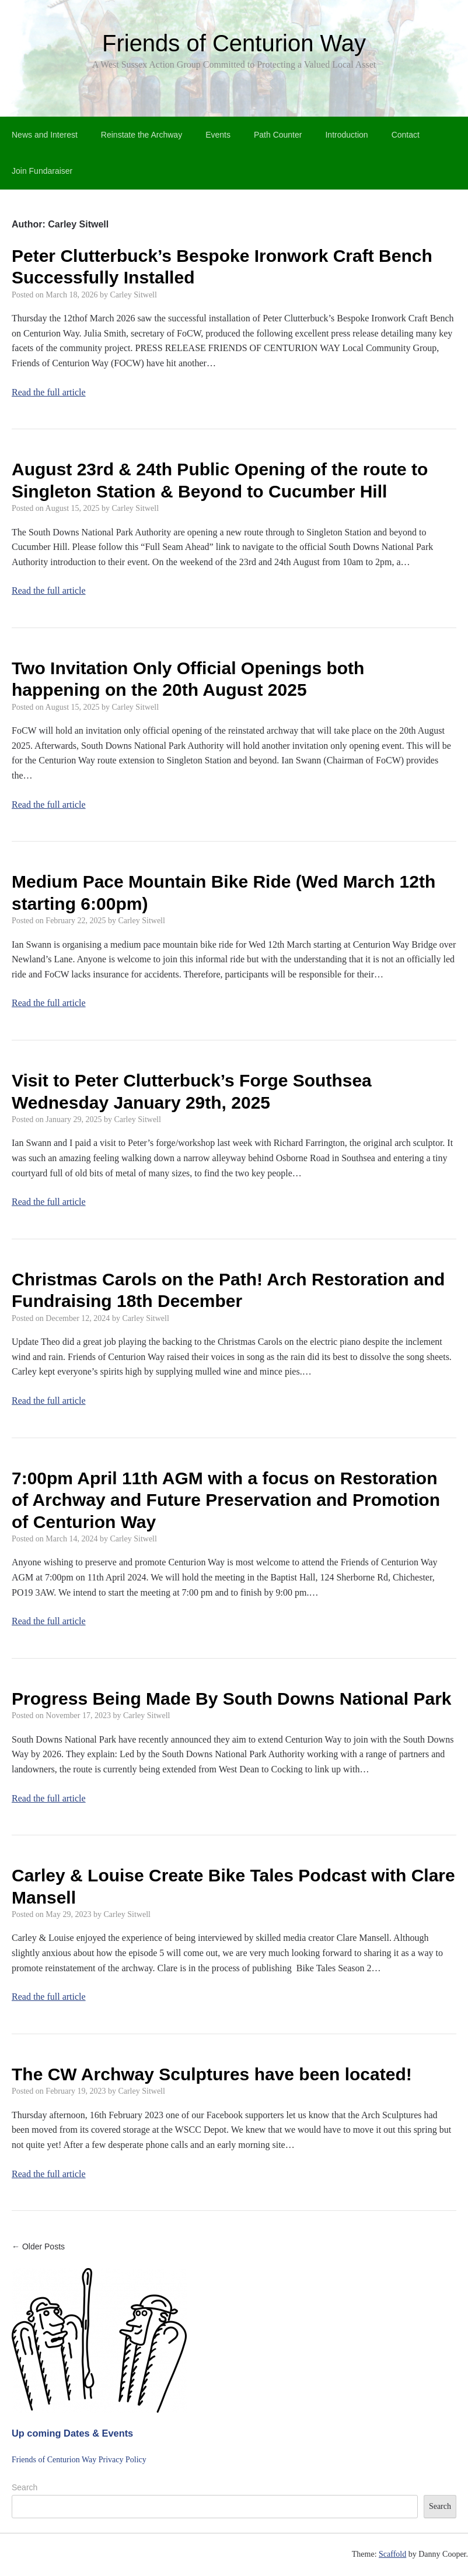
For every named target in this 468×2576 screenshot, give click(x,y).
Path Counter (278, 134)
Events (217, 134)
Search (24, 2487)
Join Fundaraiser (42, 171)
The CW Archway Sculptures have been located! (212, 2074)
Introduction (346, 134)
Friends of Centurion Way (234, 43)
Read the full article (49, 392)
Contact (406, 134)
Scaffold (392, 2554)
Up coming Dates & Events (72, 2433)
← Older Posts (38, 2246)
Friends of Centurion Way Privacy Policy (79, 2459)
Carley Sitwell (133, 294)
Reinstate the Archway (141, 134)
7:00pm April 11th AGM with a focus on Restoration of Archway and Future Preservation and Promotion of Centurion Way (226, 1500)
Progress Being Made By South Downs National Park (232, 1698)
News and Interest (45, 134)
